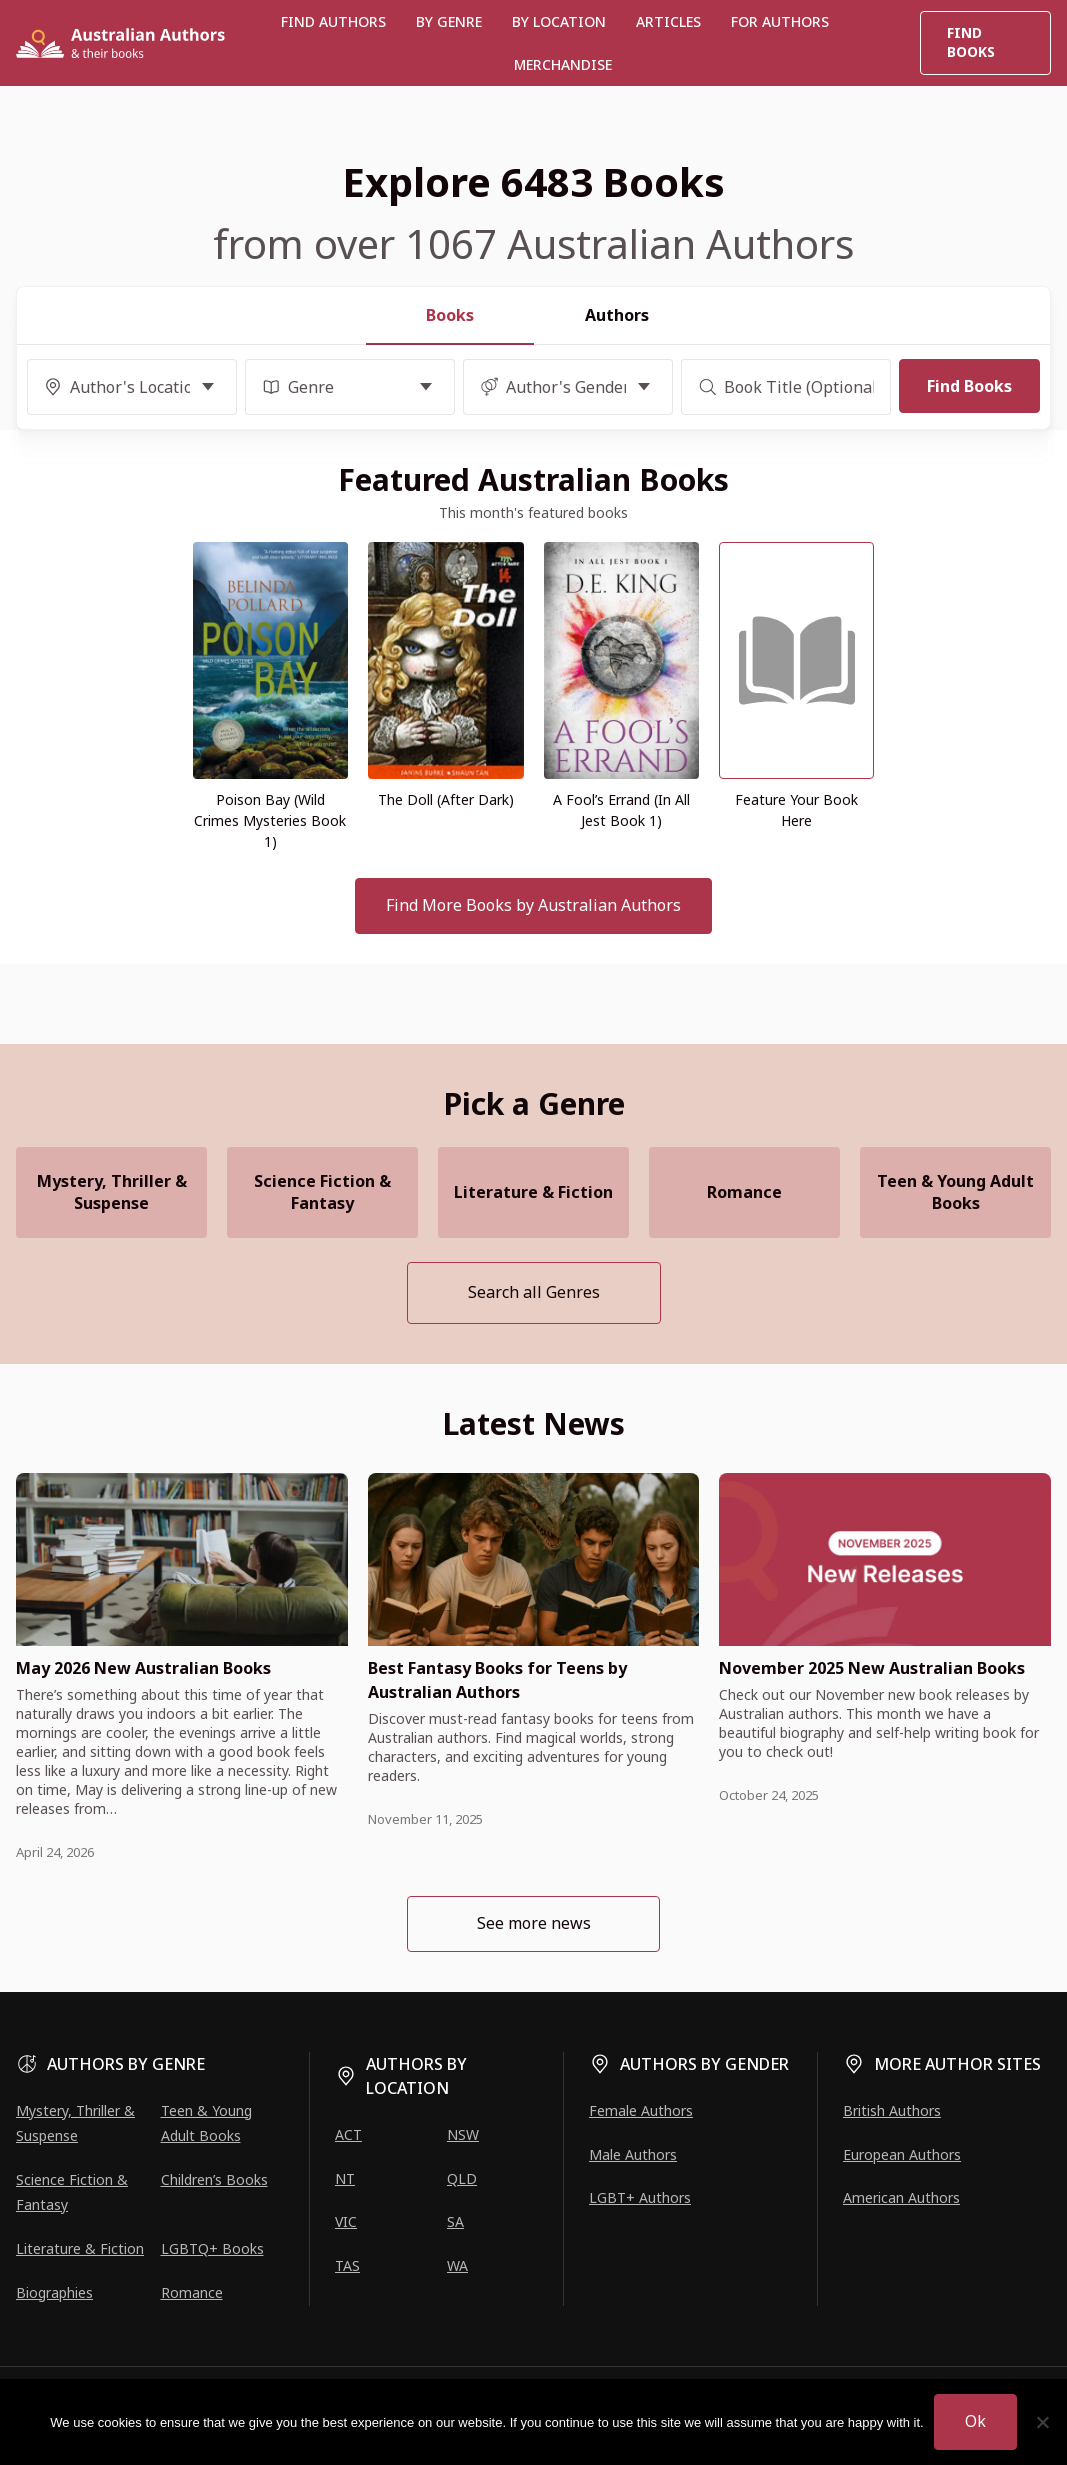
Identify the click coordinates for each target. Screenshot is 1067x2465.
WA (457, 2265)
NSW (463, 2134)
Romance (744, 1192)
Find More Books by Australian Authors (533, 905)
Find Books (971, 42)
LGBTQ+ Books (212, 2248)
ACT (348, 2134)
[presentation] (182, 1559)
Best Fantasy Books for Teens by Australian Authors (497, 1680)
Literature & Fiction (533, 1192)
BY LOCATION (559, 21)
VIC (346, 2221)
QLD (462, 2178)
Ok (975, 2421)
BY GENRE (449, 21)
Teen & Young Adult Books (955, 1192)
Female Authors (641, 2110)
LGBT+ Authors (640, 2197)
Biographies (54, 2292)
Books (450, 315)
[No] (1042, 2422)
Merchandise (563, 64)
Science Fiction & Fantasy (322, 1192)
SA (455, 2221)
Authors (617, 315)
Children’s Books (214, 2179)
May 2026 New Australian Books (143, 1668)
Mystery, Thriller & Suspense (112, 1192)
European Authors (902, 2154)
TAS (347, 2265)
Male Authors (633, 2154)
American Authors (901, 2197)
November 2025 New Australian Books (872, 1668)
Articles (668, 21)
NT (345, 2178)
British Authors (892, 2110)
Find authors (333, 21)
